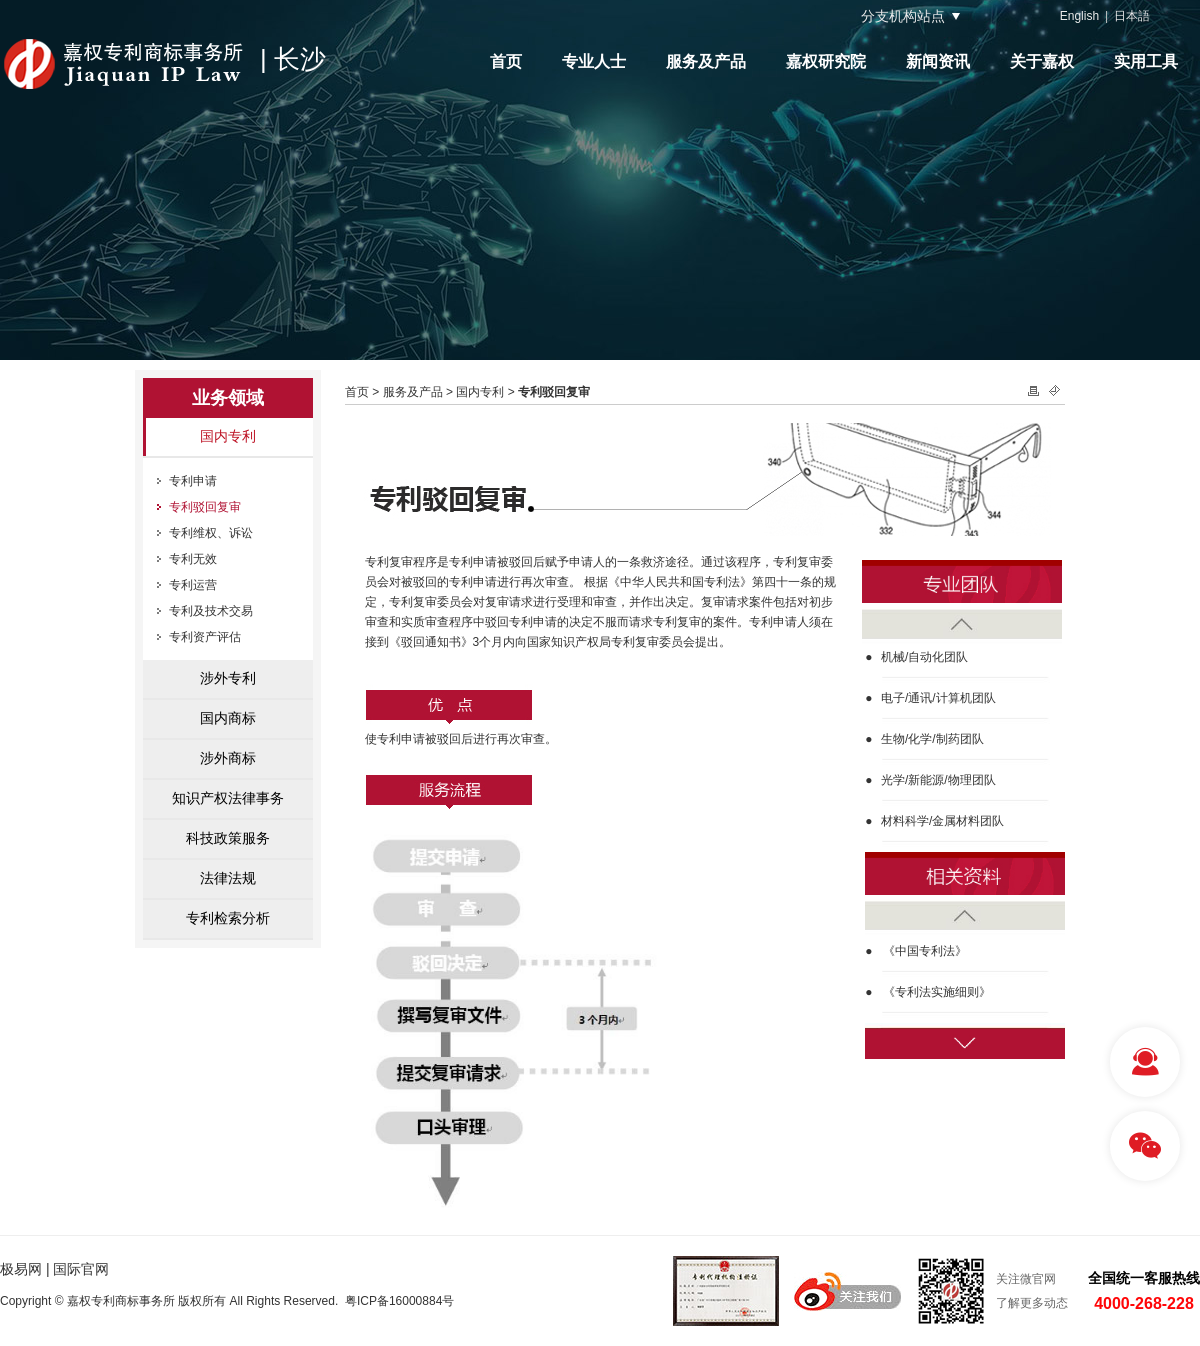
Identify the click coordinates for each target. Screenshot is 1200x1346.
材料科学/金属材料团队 (942, 821)
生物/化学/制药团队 (932, 739)
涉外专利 (228, 678)
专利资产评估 (205, 637)
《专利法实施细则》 (937, 992)
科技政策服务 (228, 838)
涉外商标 (228, 758)
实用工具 (1146, 61)
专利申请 (193, 481)
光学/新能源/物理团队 (938, 780)
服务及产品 (706, 61)
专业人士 (594, 61)
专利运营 (193, 585)
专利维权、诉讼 (211, 533)
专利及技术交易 (211, 611)
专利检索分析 (228, 918)
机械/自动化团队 (924, 657)
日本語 (1132, 16)
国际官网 (81, 1269)
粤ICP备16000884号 (399, 1301)
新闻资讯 (938, 61)
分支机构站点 (903, 16)
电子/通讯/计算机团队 (938, 698)
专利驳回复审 (205, 507)
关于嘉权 (1042, 61)
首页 (506, 61)
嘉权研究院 (826, 61)
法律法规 (228, 878)
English (1079, 16)
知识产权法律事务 (228, 798)
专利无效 (193, 559)
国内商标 (228, 718)
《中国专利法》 (925, 951)
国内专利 (228, 436)
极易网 (21, 1269)
